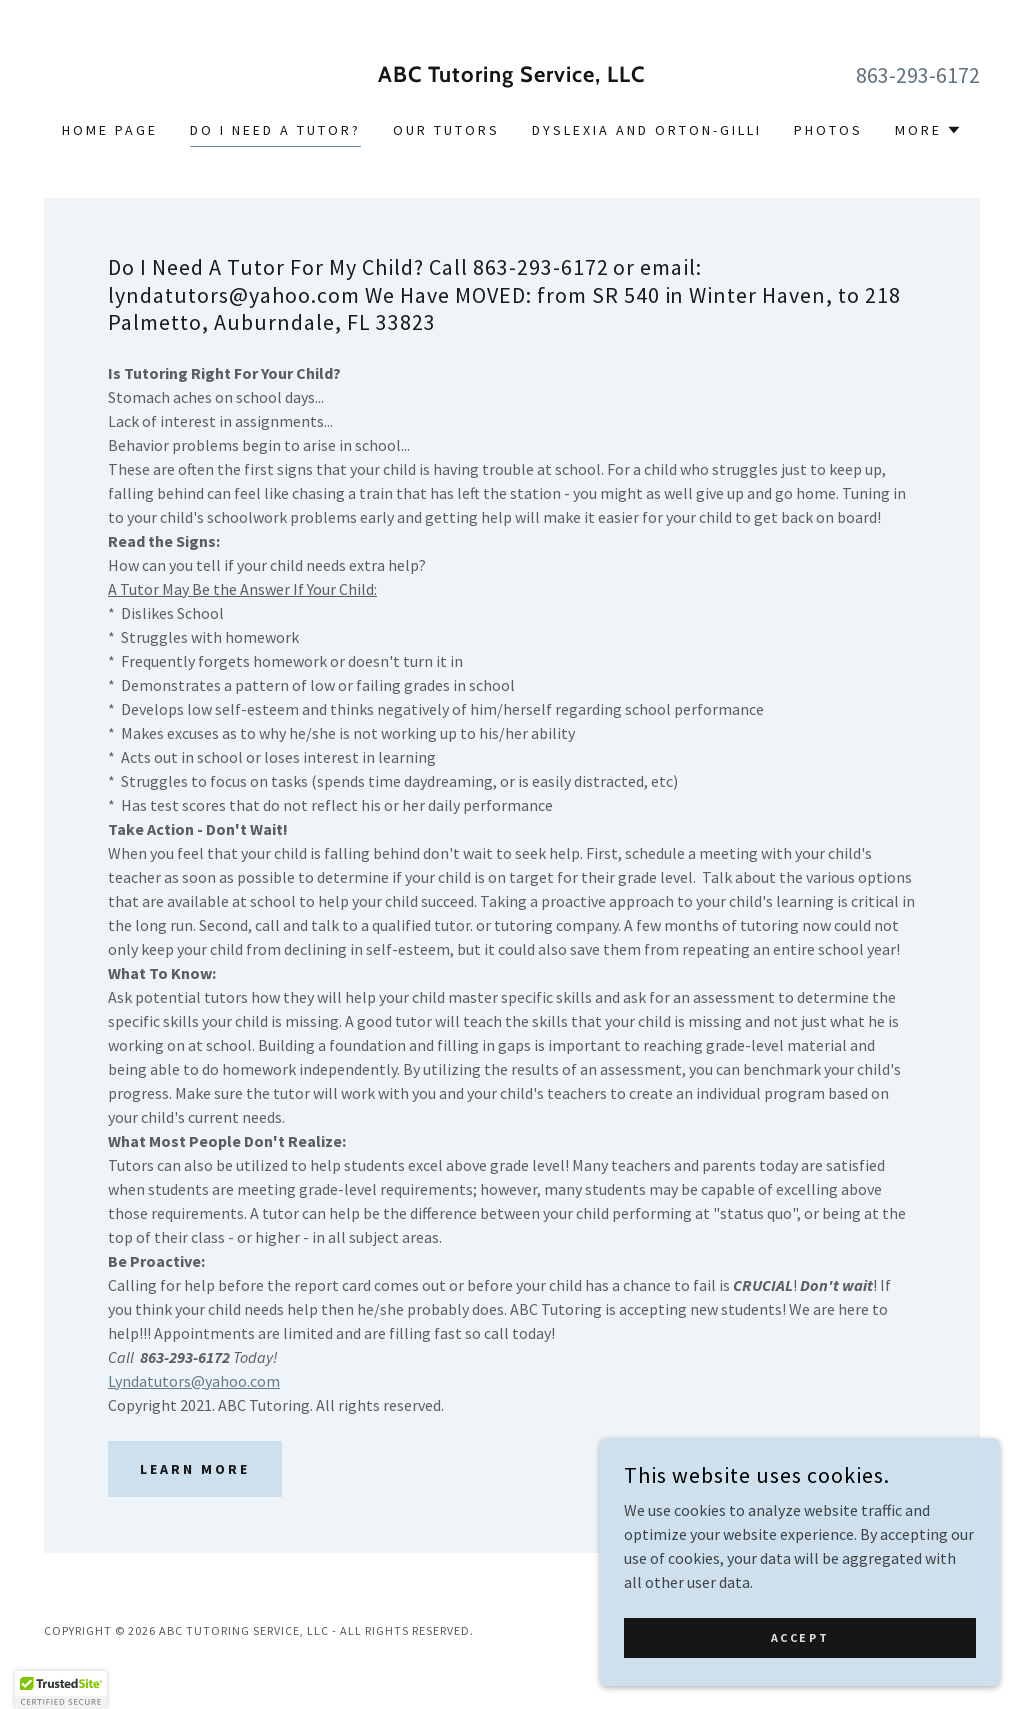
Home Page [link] (110, 130)
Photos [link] (828, 130)
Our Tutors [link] (446, 130)
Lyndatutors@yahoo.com (194, 1381)
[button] (928, 130)
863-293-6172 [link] (918, 75)
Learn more (195, 1469)
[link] (512, 76)
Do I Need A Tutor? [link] (275, 130)
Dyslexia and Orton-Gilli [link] (647, 130)
